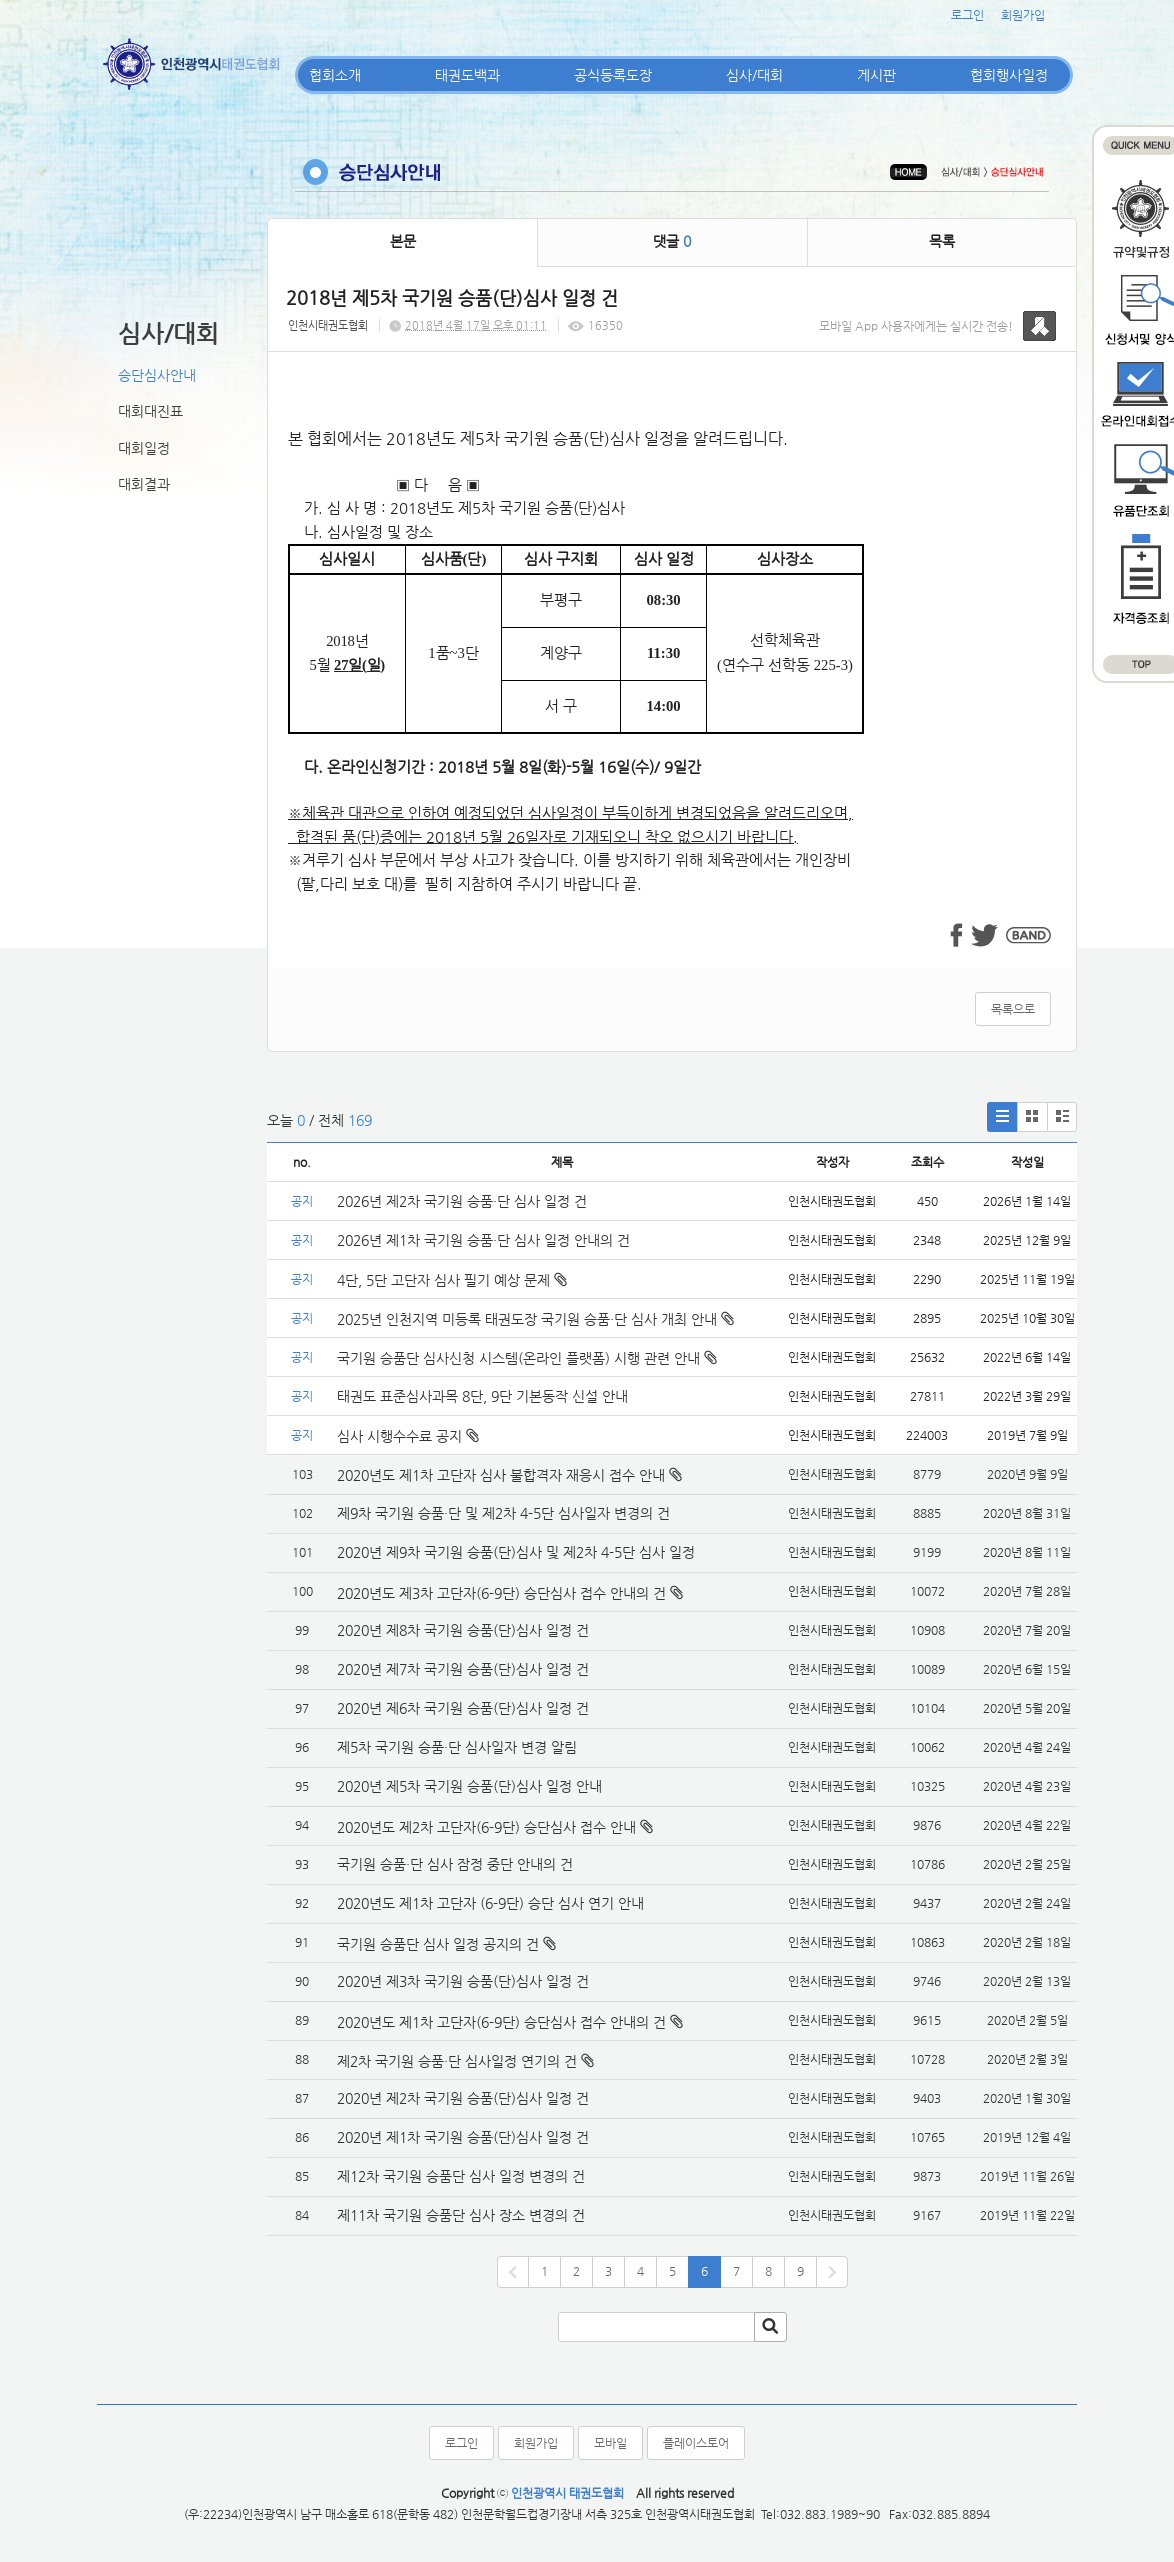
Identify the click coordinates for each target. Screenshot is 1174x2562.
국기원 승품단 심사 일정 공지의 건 (438, 1944)
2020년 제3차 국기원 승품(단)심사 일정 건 (463, 1981)
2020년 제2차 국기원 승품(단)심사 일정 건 (463, 2098)
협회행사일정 (1009, 75)
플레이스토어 (696, 2443)
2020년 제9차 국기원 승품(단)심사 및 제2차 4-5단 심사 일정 (518, 1552)
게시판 (876, 75)
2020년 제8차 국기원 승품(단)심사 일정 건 (463, 1630)
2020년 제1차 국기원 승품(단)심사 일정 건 (463, 2137)
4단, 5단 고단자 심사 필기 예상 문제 (452, 1280)
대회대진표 (150, 411)
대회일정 (144, 448)
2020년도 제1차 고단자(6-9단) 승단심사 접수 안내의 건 (501, 2022)
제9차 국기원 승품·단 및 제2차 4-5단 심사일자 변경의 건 (503, 1513)
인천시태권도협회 (328, 325)
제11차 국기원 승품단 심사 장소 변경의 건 (461, 2215)
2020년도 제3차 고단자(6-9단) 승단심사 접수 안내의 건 (501, 1593)
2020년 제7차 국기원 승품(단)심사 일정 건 (463, 1669)
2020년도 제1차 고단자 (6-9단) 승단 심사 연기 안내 (490, 1903)
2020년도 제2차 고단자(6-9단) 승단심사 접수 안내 (486, 1827)
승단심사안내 (157, 375)
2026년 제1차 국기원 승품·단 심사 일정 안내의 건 (483, 1240)
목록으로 (1013, 1009)
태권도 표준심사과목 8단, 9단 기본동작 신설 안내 (482, 1396)
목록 (942, 241)
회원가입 (1023, 15)
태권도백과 (467, 75)
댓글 (672, 241)
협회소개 (335, 75)
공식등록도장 (613, 75)
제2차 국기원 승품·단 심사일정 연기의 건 (457, 2061)
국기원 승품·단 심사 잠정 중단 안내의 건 (455, 1864)
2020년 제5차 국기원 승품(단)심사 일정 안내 (469, 1786)
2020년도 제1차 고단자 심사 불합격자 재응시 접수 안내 (501, 1475)
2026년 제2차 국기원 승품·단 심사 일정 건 (462, 1201)
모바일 (610, 2443)
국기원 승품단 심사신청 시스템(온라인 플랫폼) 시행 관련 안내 (527, 1358)
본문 (403, 241)
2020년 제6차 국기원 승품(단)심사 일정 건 (463, 1708)
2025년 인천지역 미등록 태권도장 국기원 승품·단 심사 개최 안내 (535, 1319)
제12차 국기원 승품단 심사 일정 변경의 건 (461, 2176)
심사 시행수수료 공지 (408, 1436)
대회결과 (144, 484)
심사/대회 (754, 75)
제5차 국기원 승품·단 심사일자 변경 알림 (457, 1747)
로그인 (967, 15)
